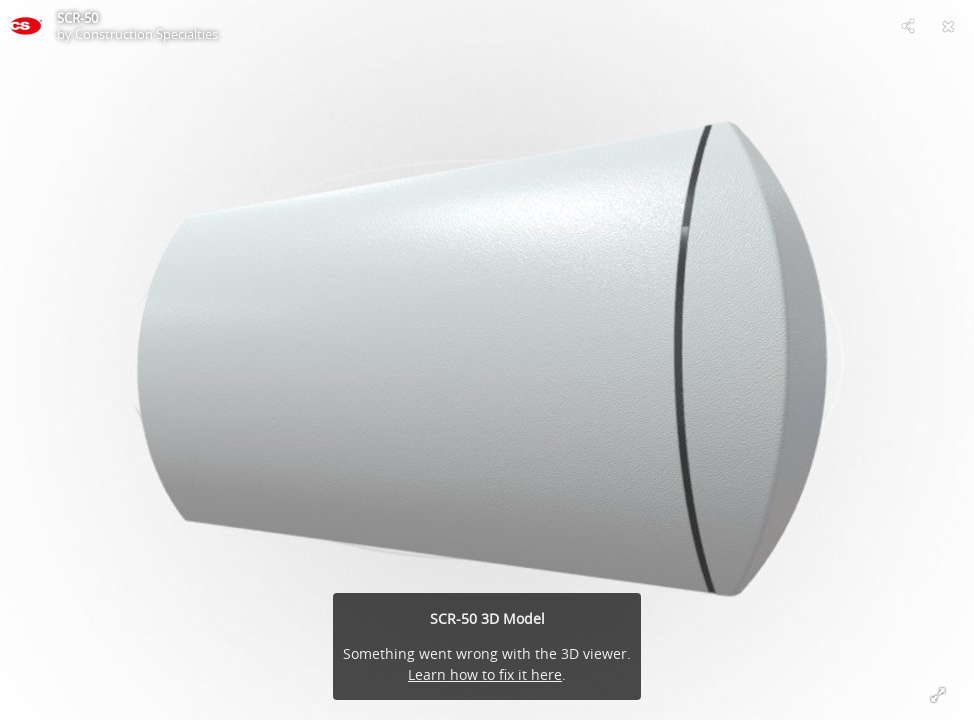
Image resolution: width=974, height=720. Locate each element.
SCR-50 (77, 18)
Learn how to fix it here (485, 674)
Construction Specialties (146, 34)
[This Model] (26, 26)
